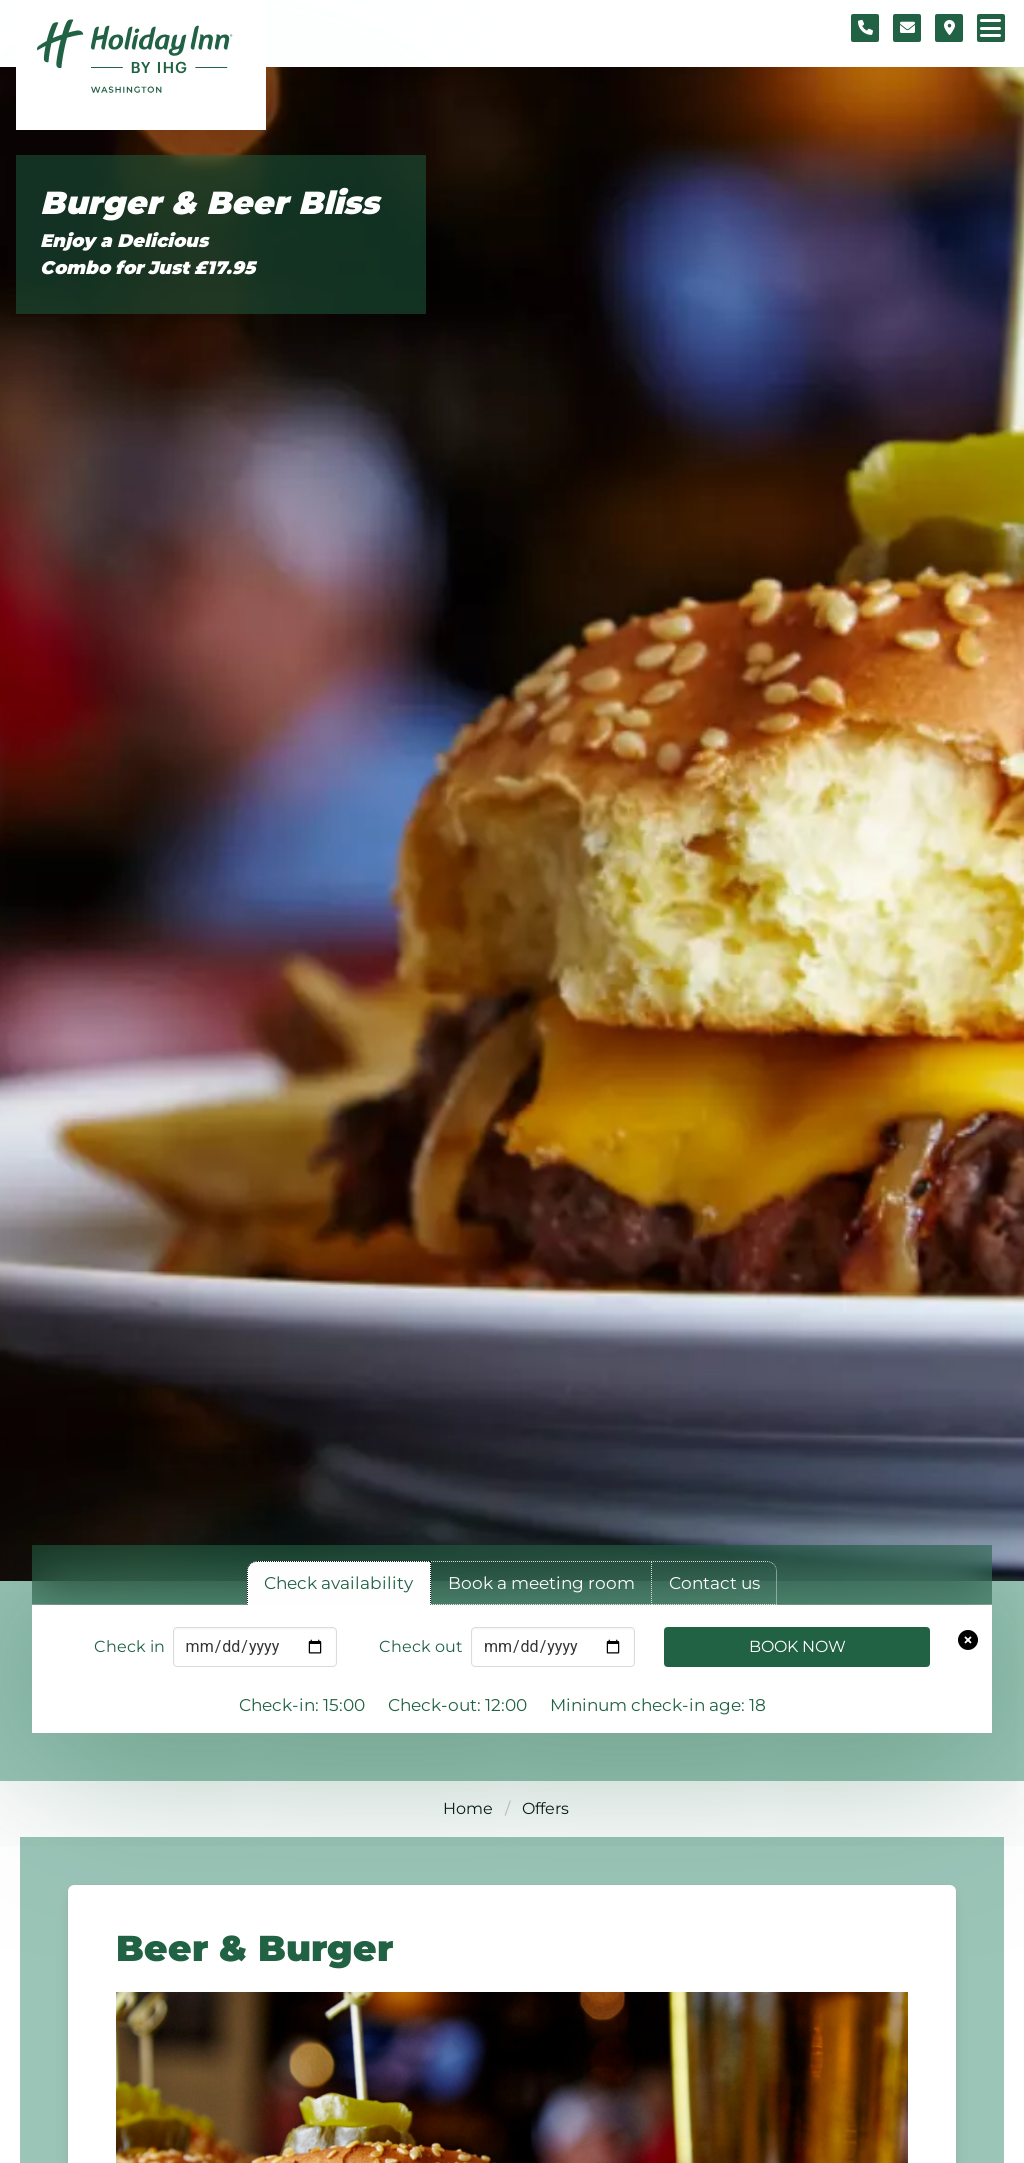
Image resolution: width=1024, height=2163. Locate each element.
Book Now (797, 1646)
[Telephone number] (865, 28)
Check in (129, 1646)
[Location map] (949, 28)
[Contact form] (907, 28)
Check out (421, 1646)
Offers (545, 1808)
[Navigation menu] (991, 28)
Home (468, 1808)
